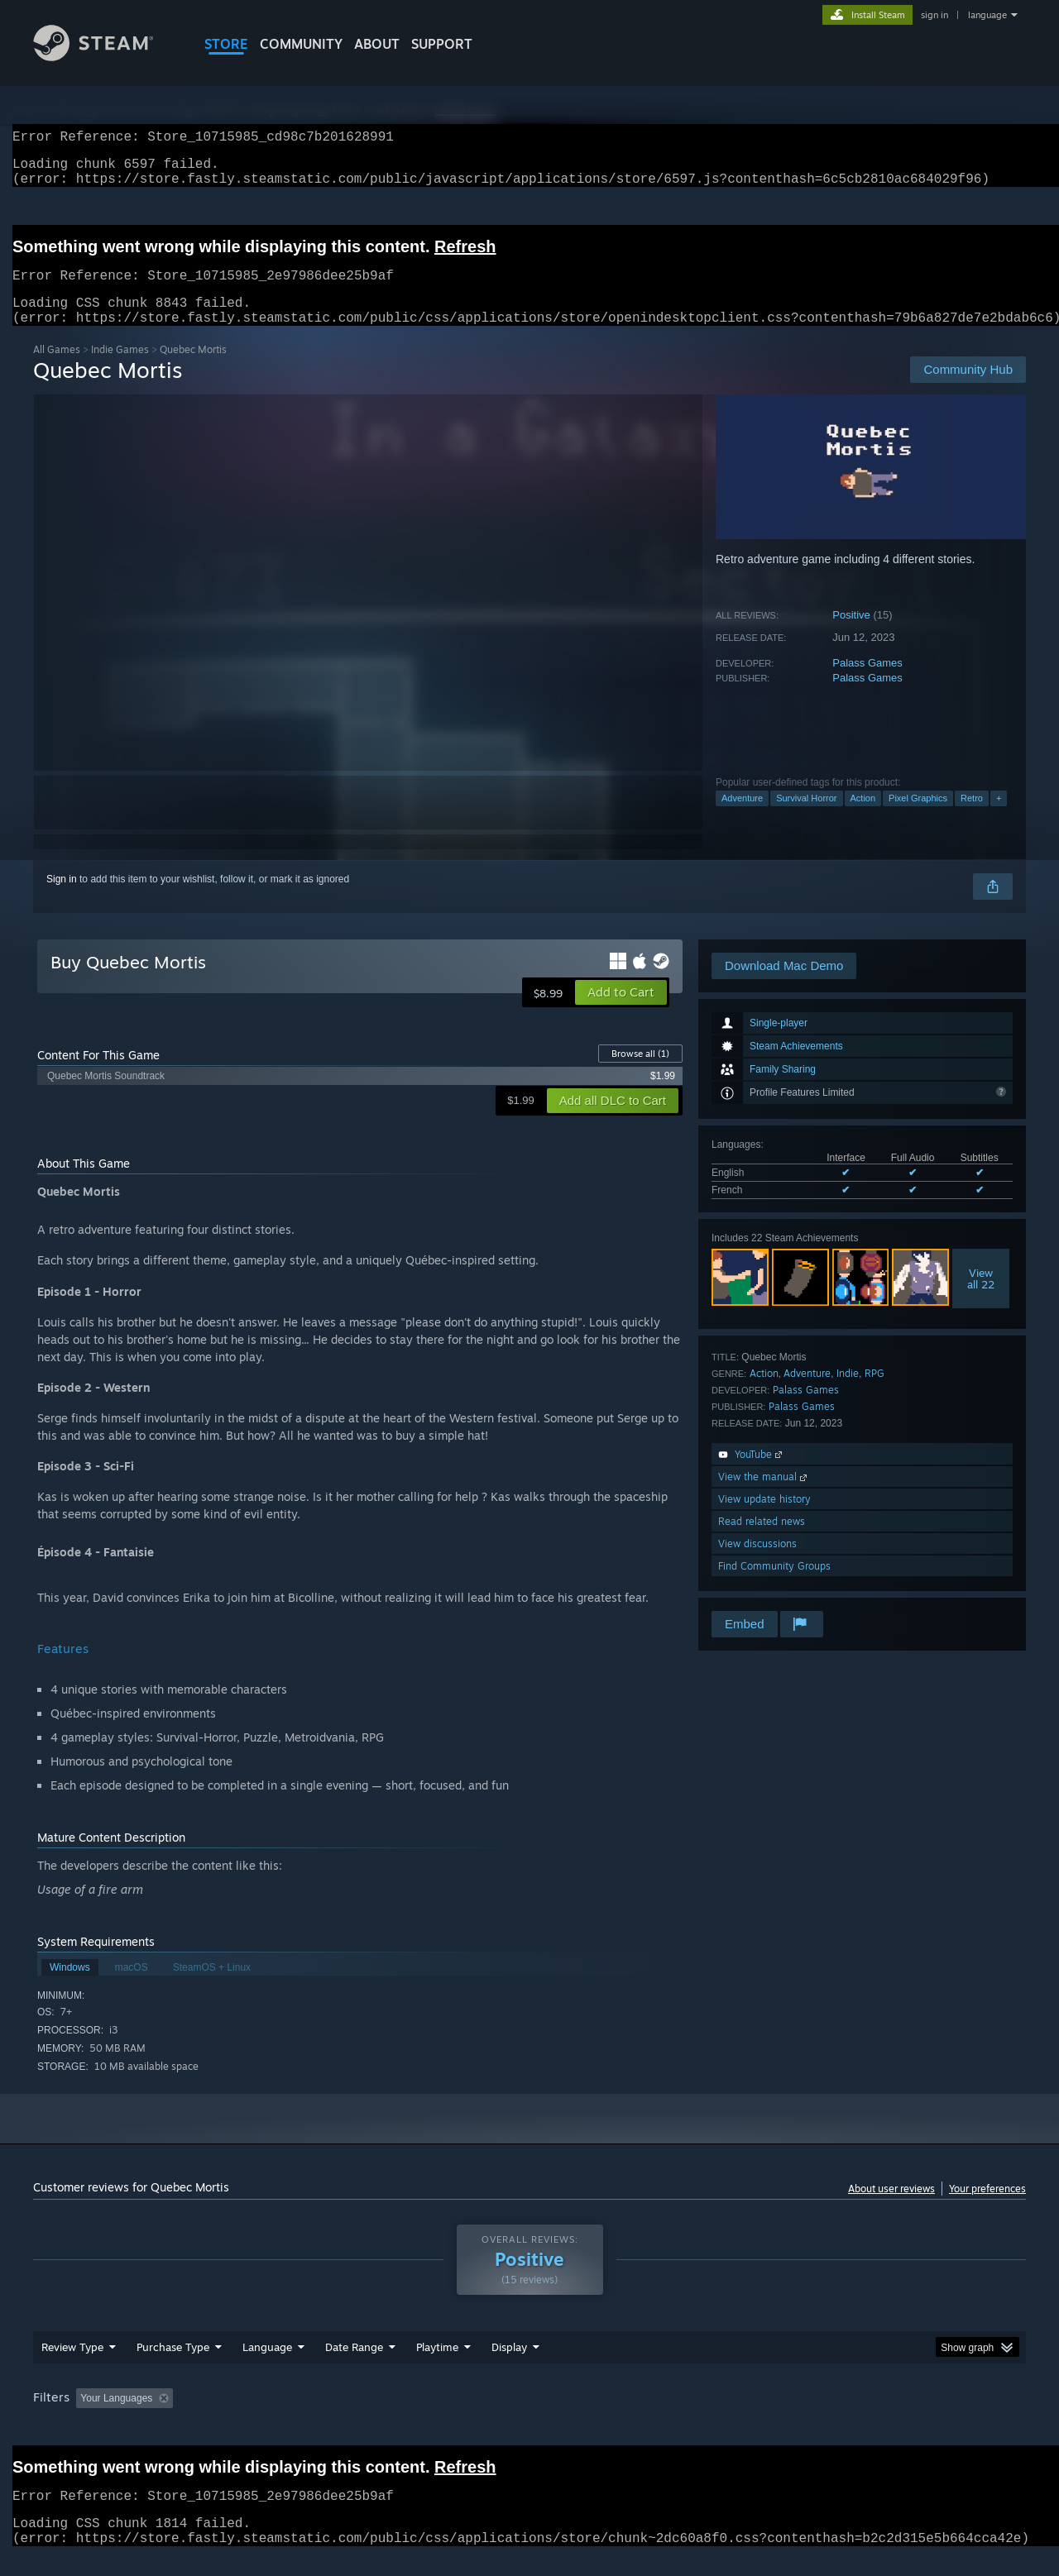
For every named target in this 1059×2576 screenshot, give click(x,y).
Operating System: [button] (669, 2418)
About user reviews (891, 2208)
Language (267, 2366)
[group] (529, 2419)
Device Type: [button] (881, 2418)
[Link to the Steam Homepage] (106, 57)
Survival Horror (806, 818)
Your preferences (987, 2208)
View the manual (764, 1496)
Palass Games (867, 682)
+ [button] (998, 818)
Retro (972, 818)
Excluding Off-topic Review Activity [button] (284, 2418)
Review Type (72, 2366)
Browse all (640, 1073)
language (987, 15)
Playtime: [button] (411, 2418)
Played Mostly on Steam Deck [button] (530, 2418)
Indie (847, 1393)
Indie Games (120, 369)
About (377, 44)
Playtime (437, 2366)
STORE (226, 44)
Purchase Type (173, 2366)
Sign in (61, 899)
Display (509, 2366)
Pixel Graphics (918, 818)
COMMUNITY (301, 44)
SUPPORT (441, 44)
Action (863, 818)
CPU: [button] (754, 2418)
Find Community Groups (774, 1586)
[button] (621, 1012)
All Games (56, 369)
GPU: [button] (810, 2418)
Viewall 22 (980, 1298)
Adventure (742, 818)
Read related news (761, 1541)
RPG (874, 1393)
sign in (934, 15)
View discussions (757, 1563)
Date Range (354, 2366)
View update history (764, 1519)
